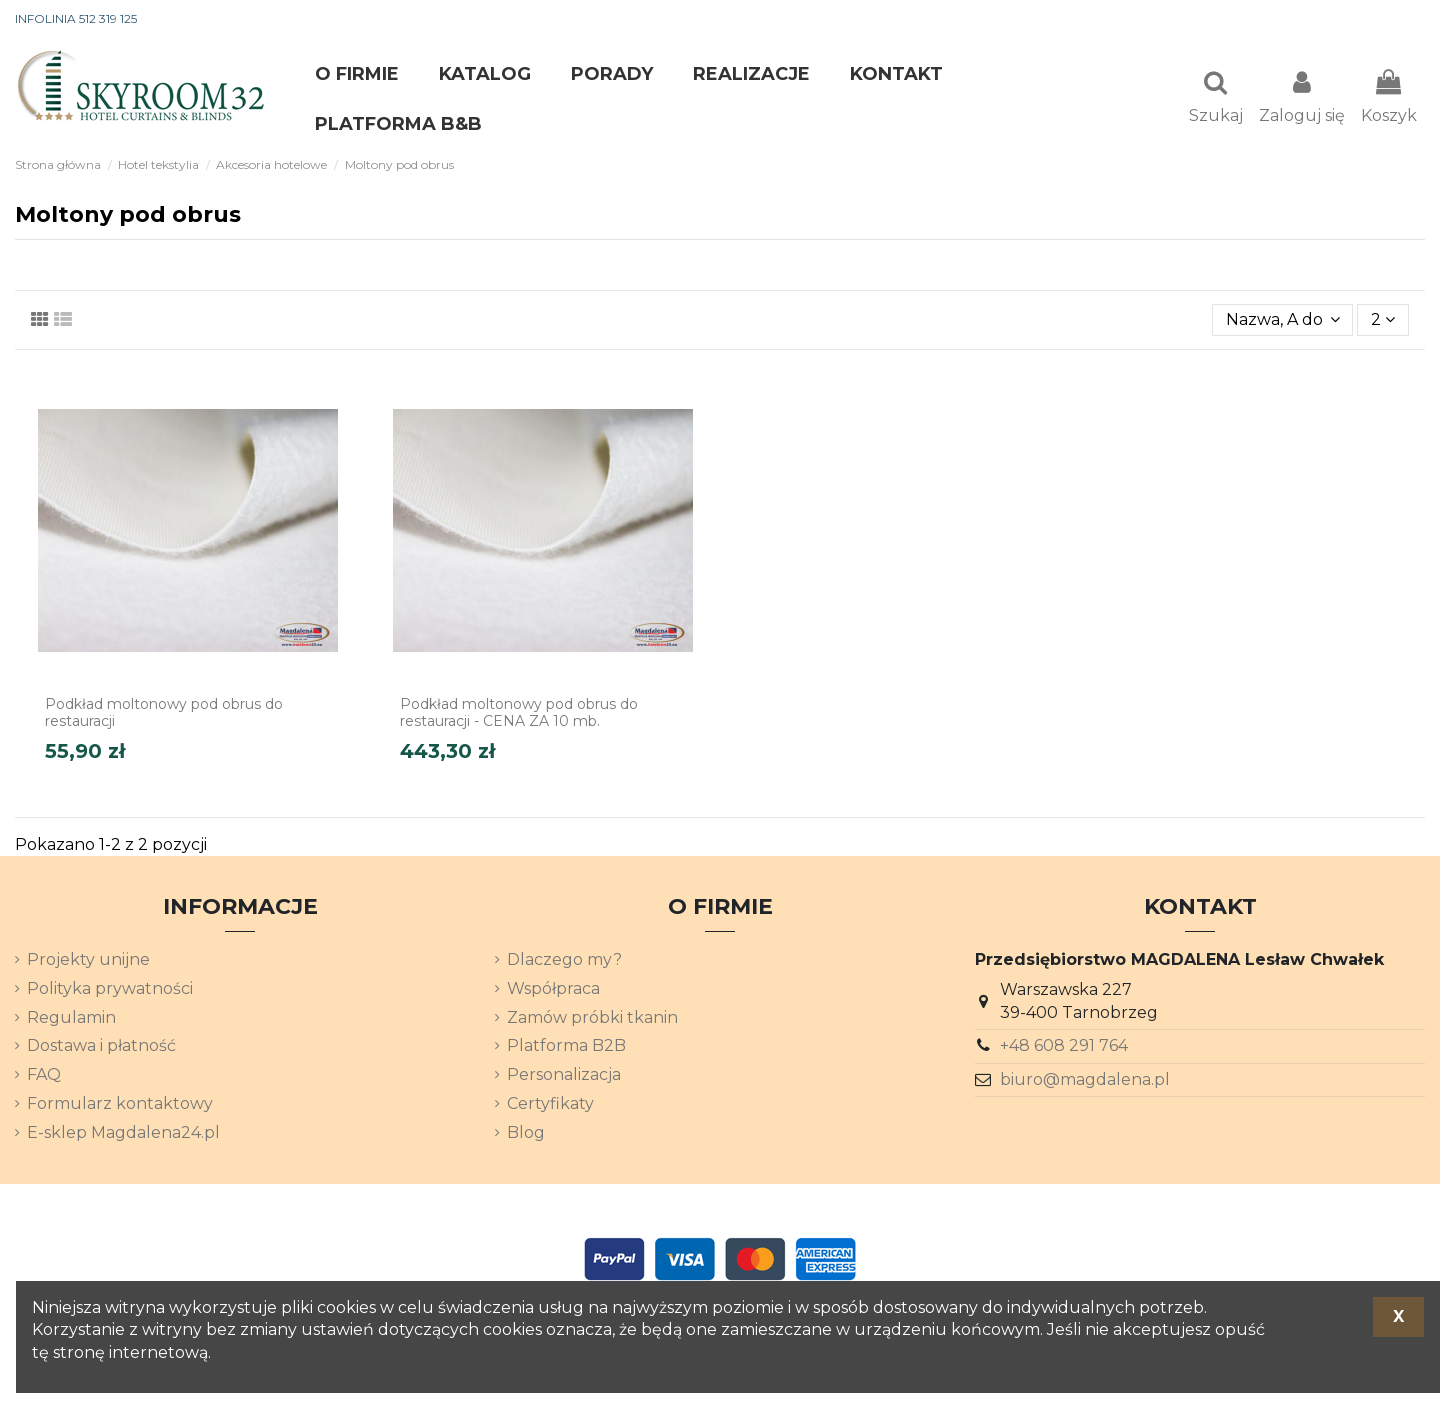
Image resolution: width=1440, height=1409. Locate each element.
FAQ (44, 1076)
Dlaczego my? (564, 961)
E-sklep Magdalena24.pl (123, 1134)
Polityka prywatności (110, 990)
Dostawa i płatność (101, 1047)
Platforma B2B (566, 1047)
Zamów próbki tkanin (592, 1019)
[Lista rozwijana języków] (1389, 20)
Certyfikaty (550, 1105)
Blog (526, 1134)
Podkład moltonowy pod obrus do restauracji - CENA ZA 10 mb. (519, 714)
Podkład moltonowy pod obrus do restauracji (164, 714)
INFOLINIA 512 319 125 (76, 18)
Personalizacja (564, 1076)
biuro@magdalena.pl (1085, 1081)
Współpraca (553, 990)
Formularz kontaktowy (120, 1105)
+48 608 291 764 (1064, 1047)
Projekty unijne (88, 961)
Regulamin (71, 1019)
